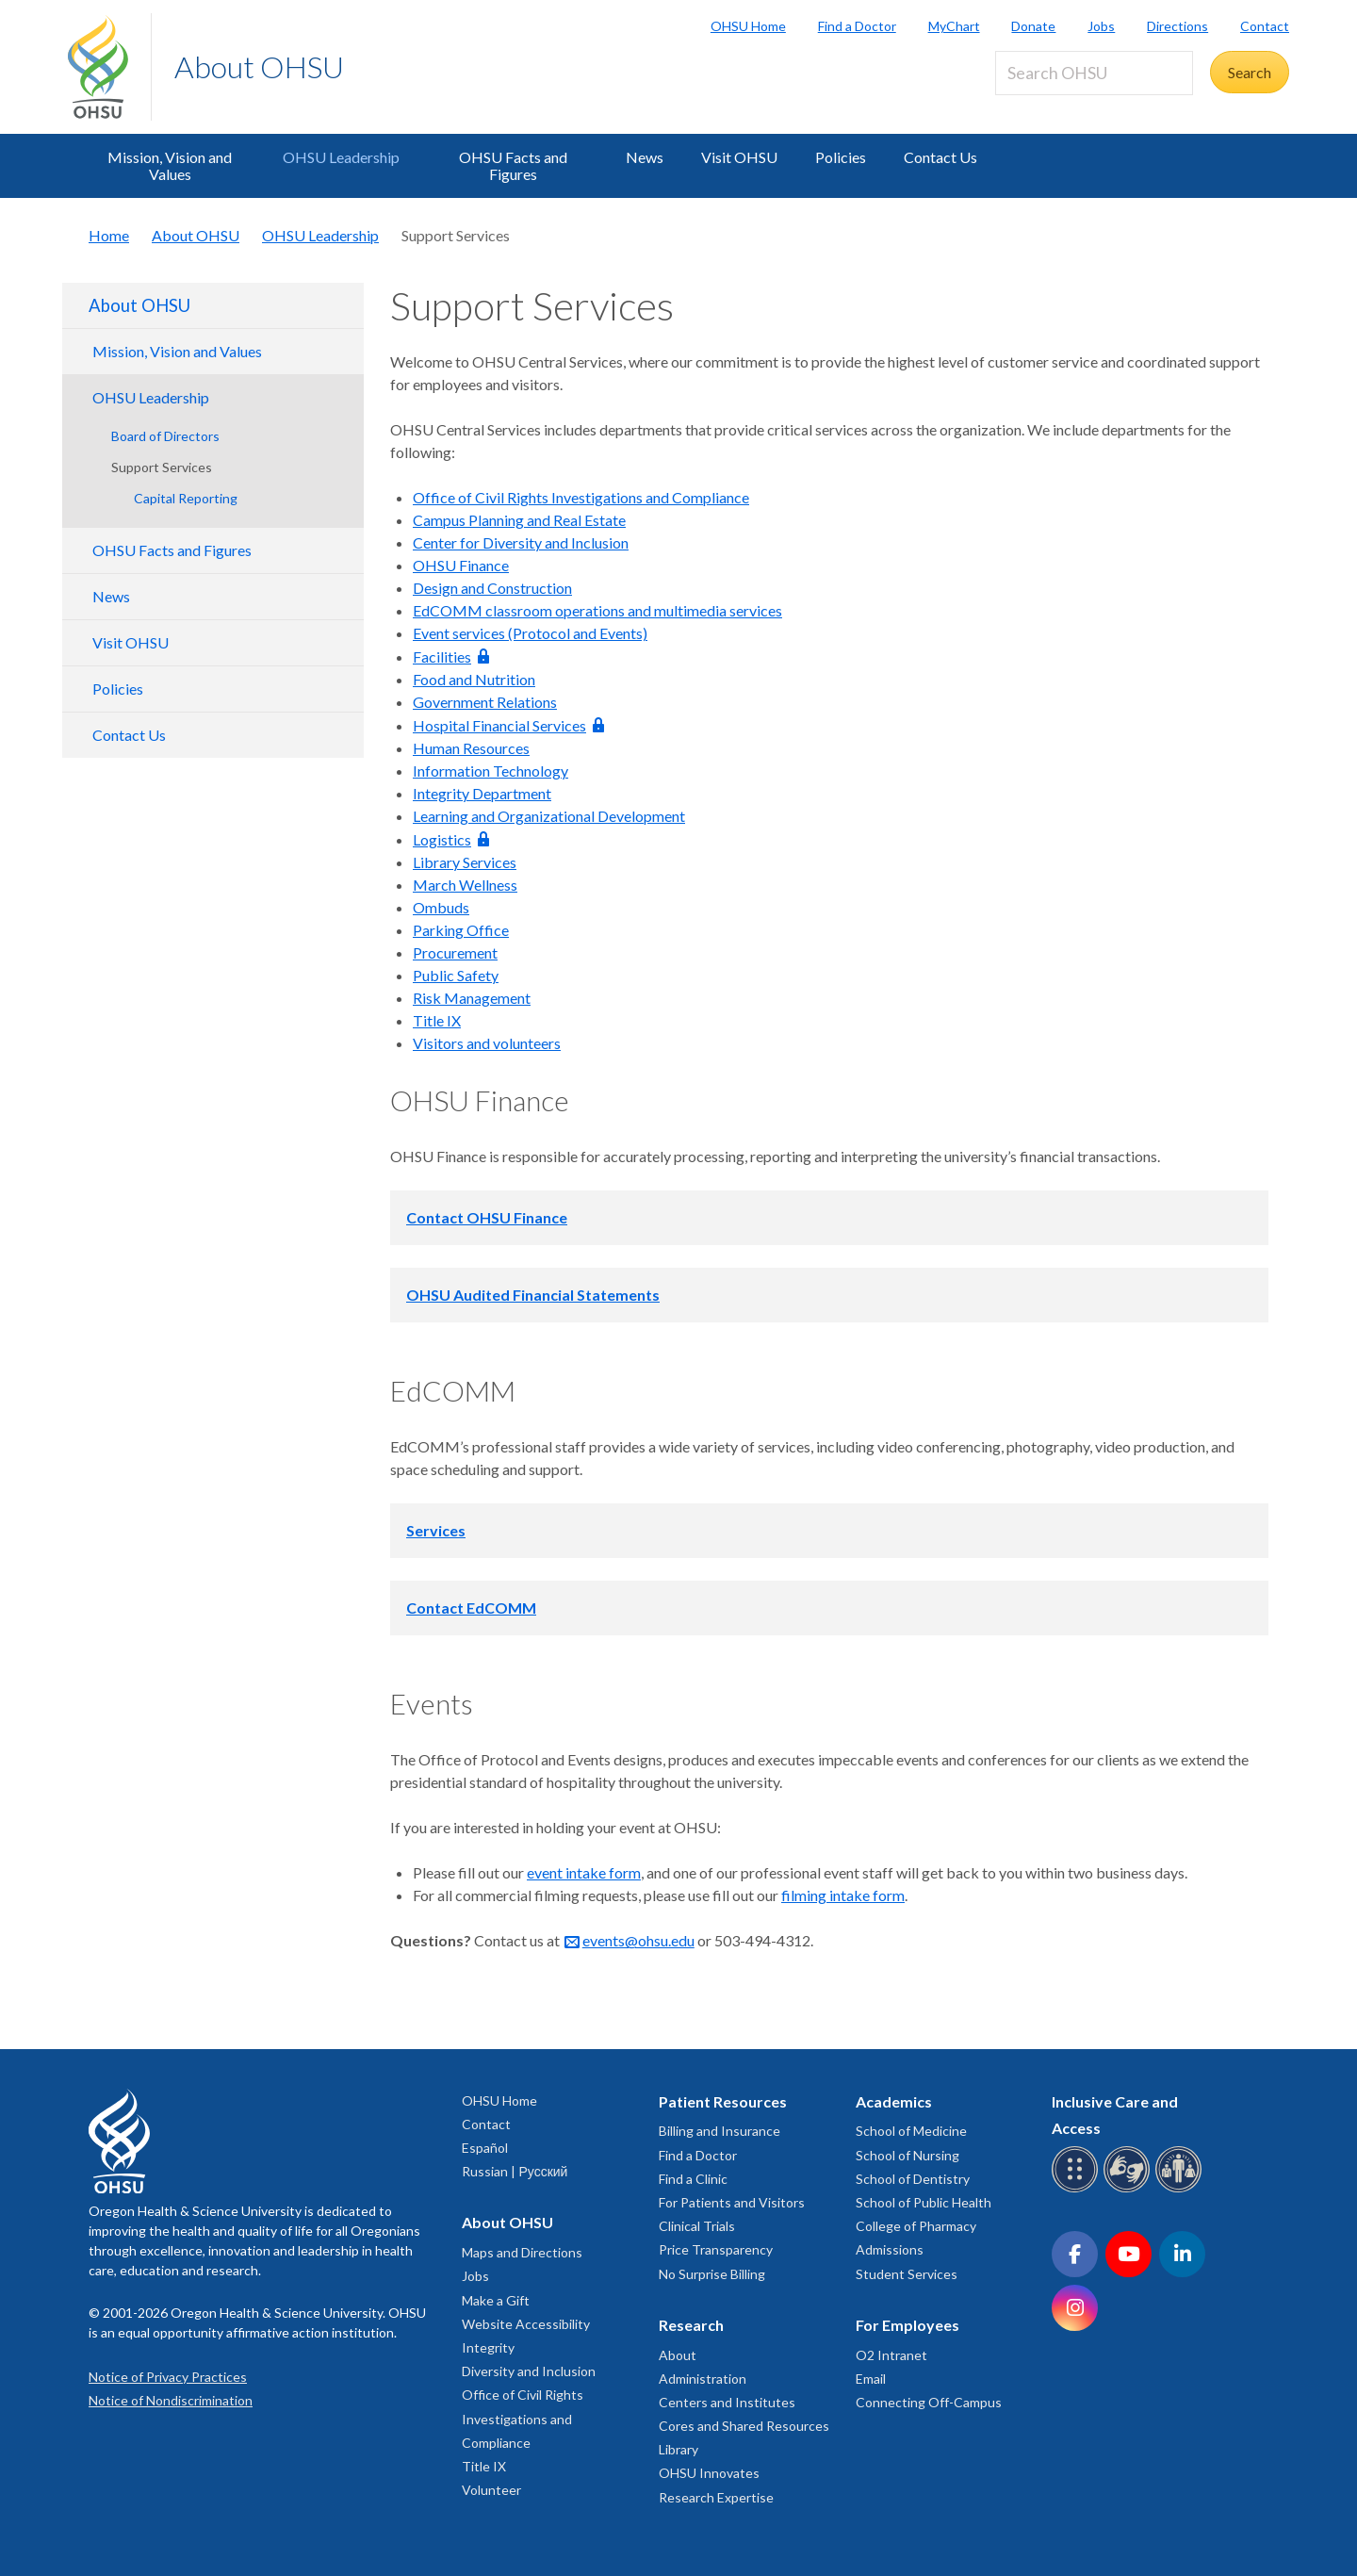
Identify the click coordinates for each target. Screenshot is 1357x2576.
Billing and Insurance (719, 2131)
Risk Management (472, 998)
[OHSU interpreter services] (1181, 2189)
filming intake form (843, 1895)
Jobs (1101, 26)
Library (678, 2449)
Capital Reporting (185, 498)
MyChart (954, 26)
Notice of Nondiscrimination (171, 2400)
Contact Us (940, 157)
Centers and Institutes (727, 2402)
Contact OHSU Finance (486, 1217)
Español (485, 2148)
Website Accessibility (526, 2324)
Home (109, 235)
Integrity (488, 2347)
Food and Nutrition (474, 679)
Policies (840, 157)
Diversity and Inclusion (529, 2371)
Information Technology (490, 770)
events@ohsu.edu (638, 1940)
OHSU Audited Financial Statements (533, 1295)
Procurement (455, 952)
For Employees (907, 2325)
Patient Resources (723, 2101)
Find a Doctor (857, 26)
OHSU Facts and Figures (513, 165)
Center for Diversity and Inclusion (521, 542)
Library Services (464, 862)
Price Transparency (716, 2249)
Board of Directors (165, 436)
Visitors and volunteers (487, 1043)
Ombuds (441, 907)
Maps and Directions (522, 2252)
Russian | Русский (514, 2171)
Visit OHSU (739, 157)
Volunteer (491, 2490)
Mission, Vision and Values (169, 165)
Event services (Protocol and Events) (530, 633)
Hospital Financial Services (499, 725)
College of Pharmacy (916, 2226)
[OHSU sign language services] (1129, 2189)
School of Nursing (907, 2155)
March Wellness (465, 885)
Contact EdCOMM (471, 1607)
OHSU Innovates (709, 2473)
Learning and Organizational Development (549, 816)
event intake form (584, 1872)
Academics (894, 2101)
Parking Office (461, 930)
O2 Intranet (891, 2355)
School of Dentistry (913, 2179)
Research (691, 2325)
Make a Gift (496, 2300)
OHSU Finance (461, 565)
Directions (1177, 26)
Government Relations (485, 702)
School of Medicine (911, 2131)
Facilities (442, 656)
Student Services (906, 2274)
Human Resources (471, 748)
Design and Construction (492, 588)
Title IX (437, 1020)
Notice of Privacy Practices (168, 2377)
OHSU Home (748, 26)
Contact (1264, 26)
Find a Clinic (693, 2179)
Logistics (442, 839)
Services (436, 1530)
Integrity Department (482, 793)
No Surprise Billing (712, 2274)
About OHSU (259, 66)
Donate (1033, 26)
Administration (702, 2379)
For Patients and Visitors (732, 2202)
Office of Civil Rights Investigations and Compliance (581, 497)
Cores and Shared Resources (744, 2426)
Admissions (890, 2249)
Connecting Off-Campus (929, 2402)
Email (871, 2379)
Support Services (161, 467)
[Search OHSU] (1094, 73)
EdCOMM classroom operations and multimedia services (597, 610)
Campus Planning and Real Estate (519, 520)
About (677, 2355)
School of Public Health (923, 2202)
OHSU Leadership (341, 157)
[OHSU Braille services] (1078, 2189)
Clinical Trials (697, 2226)
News (644, 157)
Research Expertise (716, 2497)
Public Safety (456, 975)
